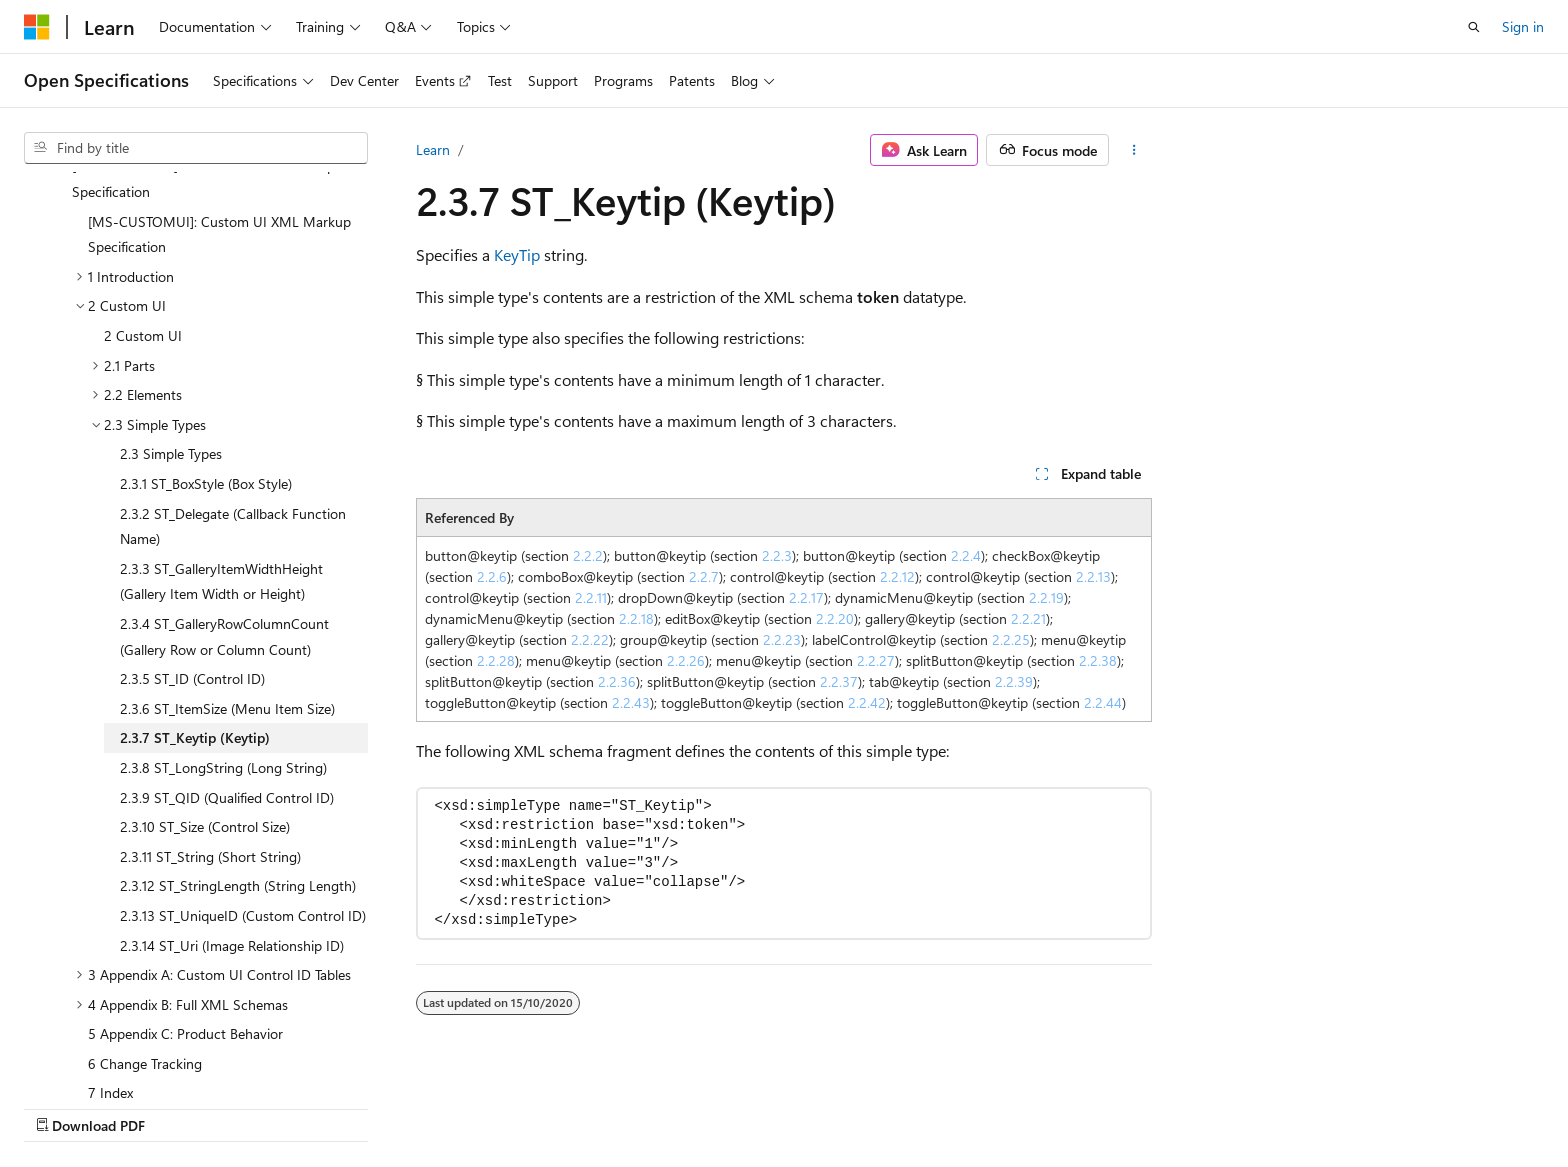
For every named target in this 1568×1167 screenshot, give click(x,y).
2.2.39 (1014, 681)
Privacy (1161, 1104)
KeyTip (517, 254)
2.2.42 (867, 702)
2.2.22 (590, 639)
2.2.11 (591, 597)
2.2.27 (876, 660)
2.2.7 (704, 576)
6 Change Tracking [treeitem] (145, 935)
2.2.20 (835, 618)
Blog (997, 1104)
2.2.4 (966, 555)
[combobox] (196, 148)
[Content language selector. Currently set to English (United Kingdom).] (125, 1104)
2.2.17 (806, 597)
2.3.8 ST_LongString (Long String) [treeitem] (223, 639)
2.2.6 (492, 576)
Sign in (1523, 26)
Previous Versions (906, 1104)
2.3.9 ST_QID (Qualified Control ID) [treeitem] (227, 669)
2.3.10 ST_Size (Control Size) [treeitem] (205, 698)
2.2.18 (636, 618)
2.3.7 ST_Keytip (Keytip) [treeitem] (195, 609)
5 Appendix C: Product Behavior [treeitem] (185, 905)
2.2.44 (1103, 702)
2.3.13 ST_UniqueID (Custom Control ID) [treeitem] (243, 787)
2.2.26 (686, 660)
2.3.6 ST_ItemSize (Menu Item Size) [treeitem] (227, 580)
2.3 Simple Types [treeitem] (171, 325)
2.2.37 (839, 681)
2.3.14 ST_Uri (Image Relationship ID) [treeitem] (232, 817)
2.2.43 (631, 702)
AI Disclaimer (789, 1104)
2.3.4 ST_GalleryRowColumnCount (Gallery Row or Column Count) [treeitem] (224, 508)
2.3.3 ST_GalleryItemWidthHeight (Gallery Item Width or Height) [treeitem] (221, 453)
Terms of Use (1261, 1104)
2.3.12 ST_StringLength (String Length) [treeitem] (238, 757)
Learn (433, 149)
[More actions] (1134, 150)
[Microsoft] (37, 27)
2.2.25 (1011, 639)
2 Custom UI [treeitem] (143, 207)
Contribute (1082, 1104)
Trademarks (1360, 1104)
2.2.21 (1028, 618)
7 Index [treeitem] (110, 964)
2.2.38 (1098, 660)
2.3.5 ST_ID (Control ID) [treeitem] (192, 550)
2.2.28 (496, 660)
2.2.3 (777, 555)
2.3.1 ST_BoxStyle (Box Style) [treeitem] (206, 355)
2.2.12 (897, 576)
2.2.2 (588, 555)
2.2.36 (617, 681)
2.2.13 (1093, 576)
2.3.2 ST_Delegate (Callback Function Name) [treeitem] (233, 398)
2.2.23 (782, 639)
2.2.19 (1046, 597)
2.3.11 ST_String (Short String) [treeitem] (210, 728)
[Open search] (1474, 27)
